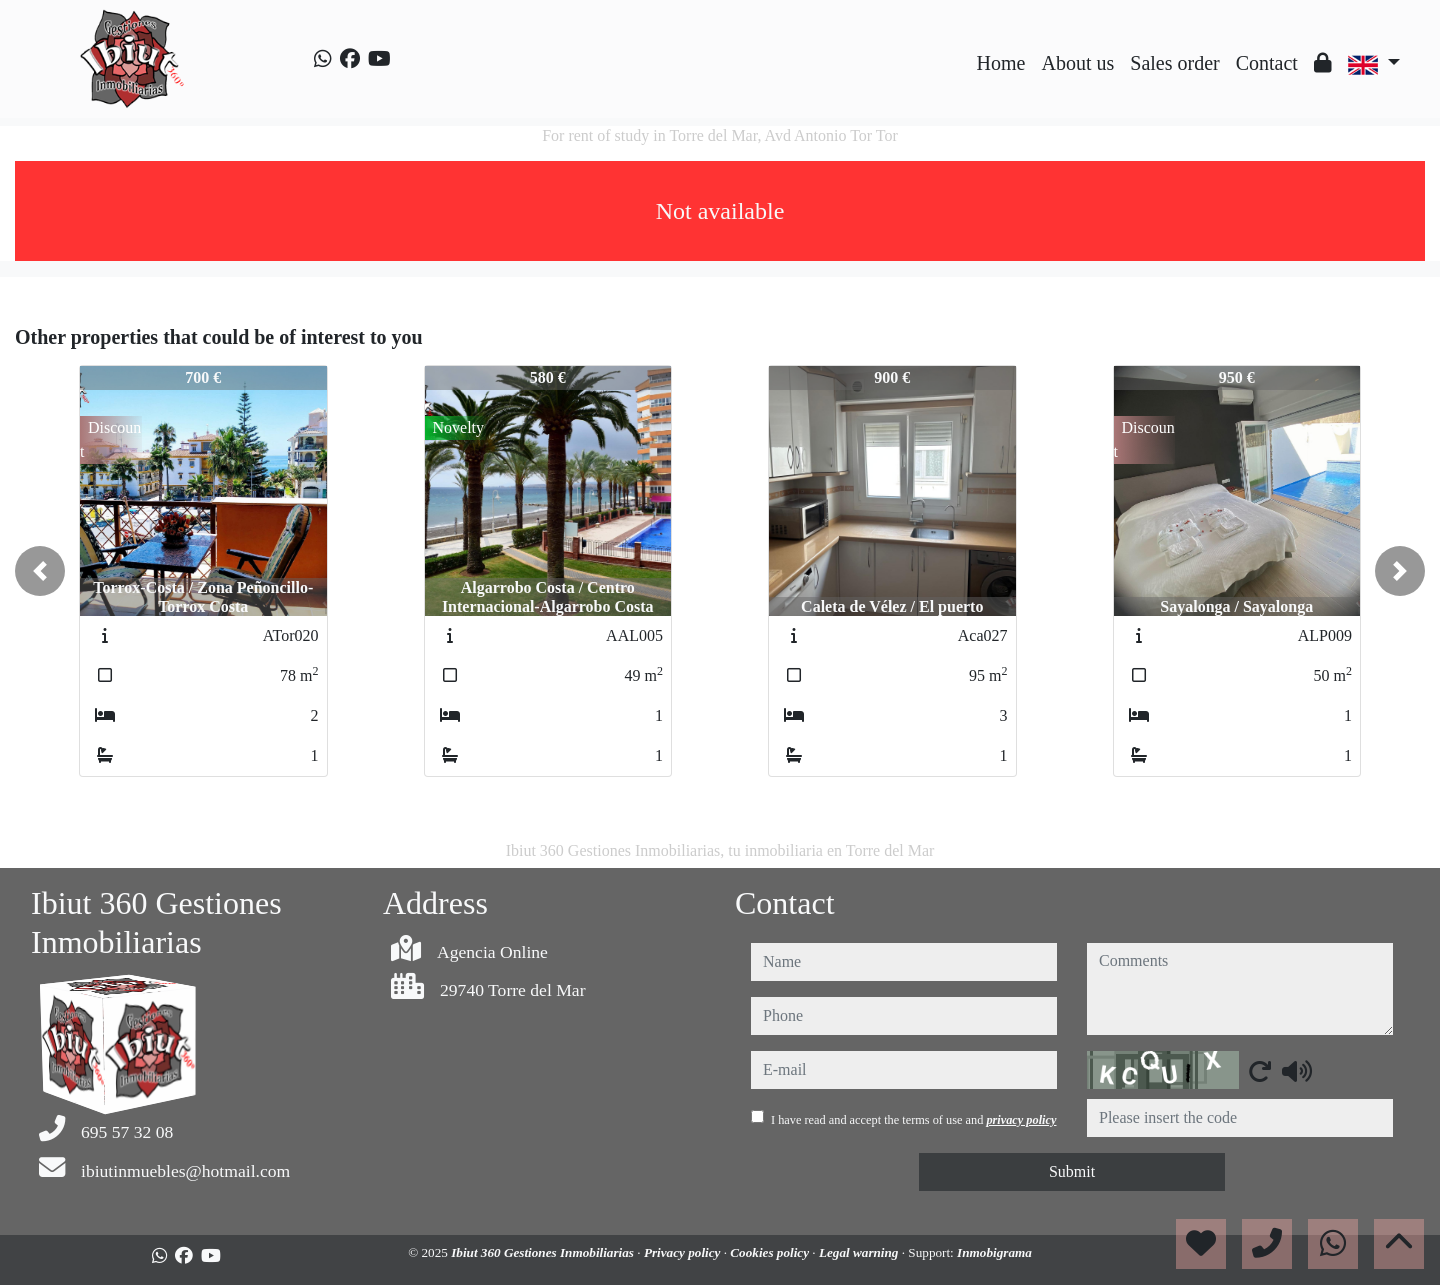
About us (1077, 63)
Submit (1072, 1171)
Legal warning (860, 1252)
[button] (40, 571)
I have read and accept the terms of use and (913, 1120)
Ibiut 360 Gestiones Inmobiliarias (544, 1252)
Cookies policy (771, 1252)
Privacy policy (684, 1252)
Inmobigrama (994, 1252)
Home (1001, 63)
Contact (1267, 63)
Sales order (1174, 63)
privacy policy (1021, 1120)
